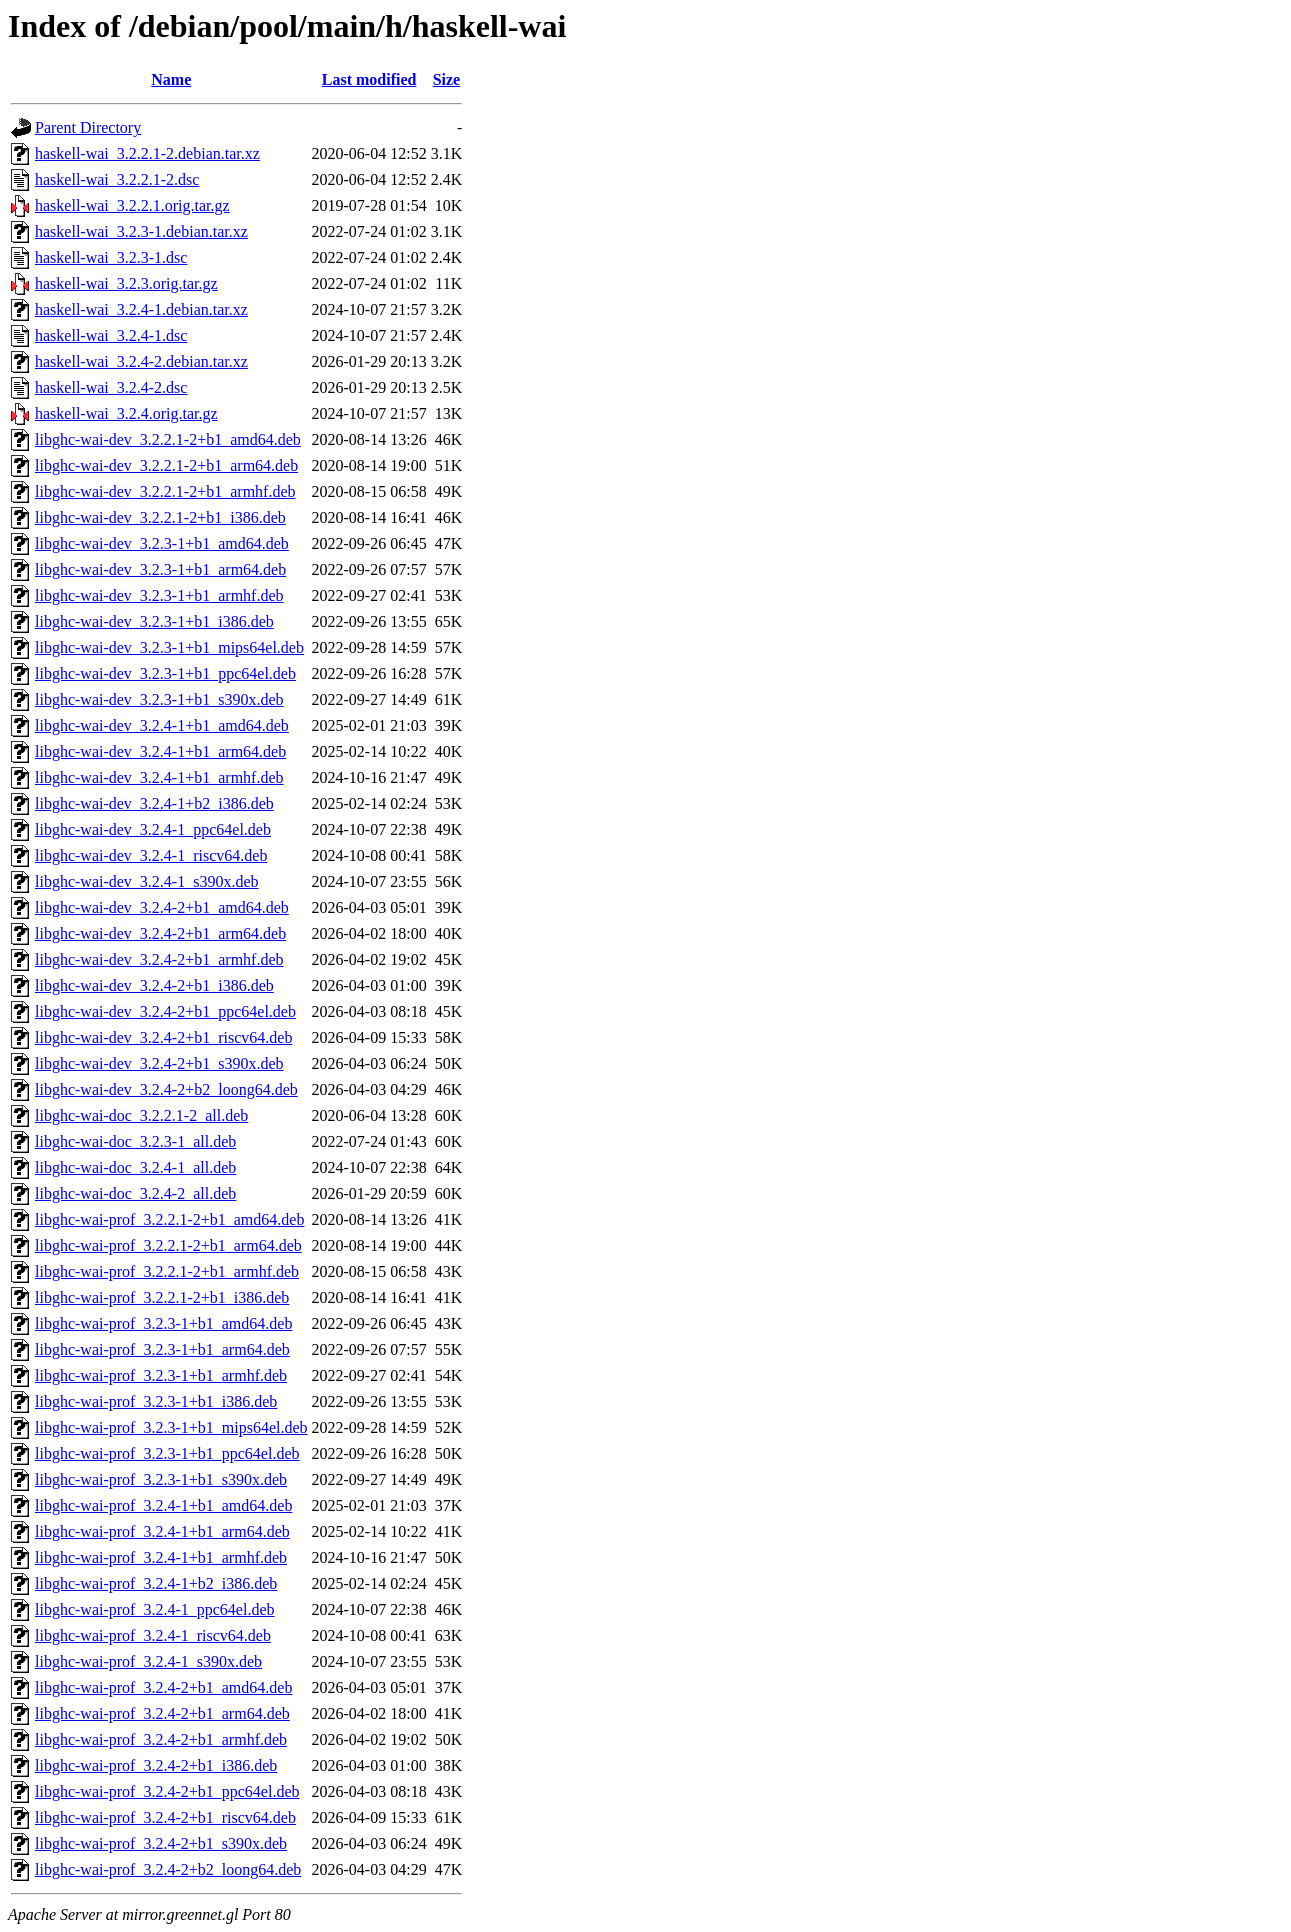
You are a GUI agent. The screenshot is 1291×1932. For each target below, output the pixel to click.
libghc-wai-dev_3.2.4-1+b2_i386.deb (154, 803)
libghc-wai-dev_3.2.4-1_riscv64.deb (151, 855)
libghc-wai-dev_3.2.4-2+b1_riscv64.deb (163, 1037)
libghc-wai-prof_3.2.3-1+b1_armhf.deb (161, 1375)
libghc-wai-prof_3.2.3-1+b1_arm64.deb (162, 1349)
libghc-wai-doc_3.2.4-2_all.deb (135, 1193)
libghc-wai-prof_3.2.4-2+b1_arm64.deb (162, 1713)
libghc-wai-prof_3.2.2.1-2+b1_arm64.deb (168, 1245)
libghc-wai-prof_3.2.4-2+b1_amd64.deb (163, 1687)
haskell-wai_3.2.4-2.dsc (111, 387)
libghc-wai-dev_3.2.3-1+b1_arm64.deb (160, 569)
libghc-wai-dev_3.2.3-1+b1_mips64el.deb (169, 647)
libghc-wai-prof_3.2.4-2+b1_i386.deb (156, 1765)
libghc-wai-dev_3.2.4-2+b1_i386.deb (154, 985)
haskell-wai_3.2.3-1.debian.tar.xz (141, 231)
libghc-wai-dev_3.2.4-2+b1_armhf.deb (159, 959)
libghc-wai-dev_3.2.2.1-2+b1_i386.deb (160, 517)
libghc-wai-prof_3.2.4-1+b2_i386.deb (156, 1583)
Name (171, 79)
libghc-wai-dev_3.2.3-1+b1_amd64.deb (162, 543)
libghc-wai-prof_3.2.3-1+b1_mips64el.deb (171, 1427)
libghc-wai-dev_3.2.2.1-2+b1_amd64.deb (168, 439)
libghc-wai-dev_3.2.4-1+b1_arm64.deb (160, 751)
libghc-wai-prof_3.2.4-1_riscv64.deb (153, 1635)
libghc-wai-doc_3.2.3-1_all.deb (135, 1141)
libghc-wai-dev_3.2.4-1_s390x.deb (147, 881)
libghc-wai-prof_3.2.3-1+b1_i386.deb (156, 1401)
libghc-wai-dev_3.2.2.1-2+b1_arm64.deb (166, 465)
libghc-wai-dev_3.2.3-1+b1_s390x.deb (159, 699)
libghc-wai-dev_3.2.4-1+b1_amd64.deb (162, 725)
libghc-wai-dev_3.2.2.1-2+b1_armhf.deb (165, 491)
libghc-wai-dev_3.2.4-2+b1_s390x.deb (159, 1063)
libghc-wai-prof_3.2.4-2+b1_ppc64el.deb (167, 1791)
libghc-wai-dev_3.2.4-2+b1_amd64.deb (162, 907)
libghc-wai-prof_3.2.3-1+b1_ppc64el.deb (167, 1453)
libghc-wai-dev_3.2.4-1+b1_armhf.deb (159, 777)
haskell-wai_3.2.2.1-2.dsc (117, 179)
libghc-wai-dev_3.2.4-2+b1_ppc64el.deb (165, 1011)
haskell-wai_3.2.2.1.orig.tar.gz (132, 205)
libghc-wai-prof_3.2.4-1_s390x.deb (148, 1661)
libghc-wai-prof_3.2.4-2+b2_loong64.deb (168, 1869)
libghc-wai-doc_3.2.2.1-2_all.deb (141, 1115)
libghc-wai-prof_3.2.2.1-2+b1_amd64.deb (169, 1219)
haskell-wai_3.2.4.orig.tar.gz (126, 413)
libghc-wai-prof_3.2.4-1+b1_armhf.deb (161, 1557)
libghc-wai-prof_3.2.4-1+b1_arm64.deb (162, 1531)
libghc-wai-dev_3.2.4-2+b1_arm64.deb (160, 933)
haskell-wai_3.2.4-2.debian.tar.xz (141, 361)
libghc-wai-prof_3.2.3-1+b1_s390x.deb (161, 1479)
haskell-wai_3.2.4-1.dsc (111, 335)
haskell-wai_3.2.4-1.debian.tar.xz (141, 309)
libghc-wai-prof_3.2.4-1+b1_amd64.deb (163, 1505)
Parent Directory (88, 127)
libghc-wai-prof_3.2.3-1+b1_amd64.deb (163, 1323)
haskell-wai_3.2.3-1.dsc (111, 257)
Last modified (369, 79)
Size (447, 79)
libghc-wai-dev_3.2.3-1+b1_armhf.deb (159, 595)
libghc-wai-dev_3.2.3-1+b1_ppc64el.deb (165, 673)
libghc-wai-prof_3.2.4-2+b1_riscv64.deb (165, 1817)
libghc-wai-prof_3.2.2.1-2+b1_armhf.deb (167, 1271)
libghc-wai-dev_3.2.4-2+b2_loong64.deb (166, 1089)
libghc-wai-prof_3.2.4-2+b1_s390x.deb (161, 1843)
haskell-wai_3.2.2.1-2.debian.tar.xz (147, 153)
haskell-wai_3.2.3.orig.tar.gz (126, 283)
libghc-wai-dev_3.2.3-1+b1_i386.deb (154, 621)
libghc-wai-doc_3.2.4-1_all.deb (135, 1167)
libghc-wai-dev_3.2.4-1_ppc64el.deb (153, 829)
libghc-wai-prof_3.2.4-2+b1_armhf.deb (161, 1739)
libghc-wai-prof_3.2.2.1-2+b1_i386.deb (162, 1297)
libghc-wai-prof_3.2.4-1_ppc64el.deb (154, 1609)
